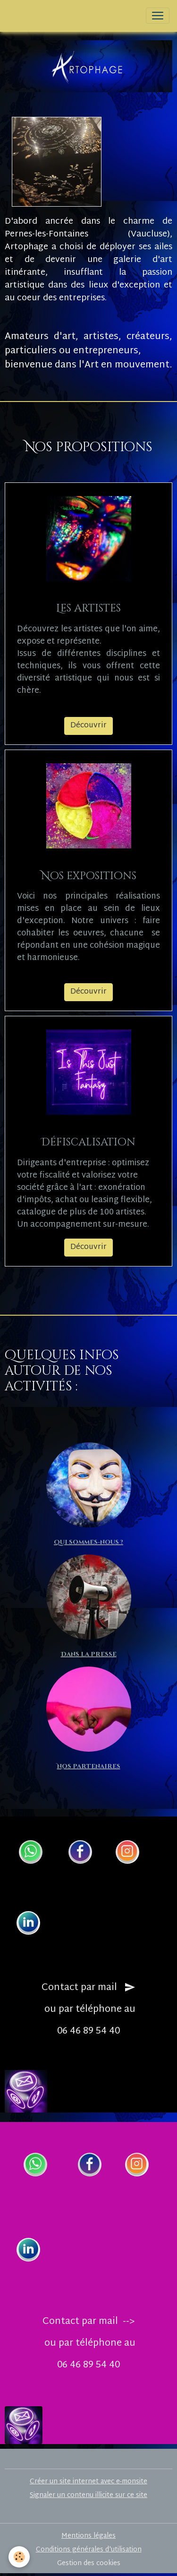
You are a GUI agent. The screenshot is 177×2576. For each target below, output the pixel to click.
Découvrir (88, 726)
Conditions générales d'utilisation (89, 2550)
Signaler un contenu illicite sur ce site (88, 2495)
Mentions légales (88, 2536)
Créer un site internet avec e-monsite (88, 2482)
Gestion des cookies (88, 2563)
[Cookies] (19, 2556)
